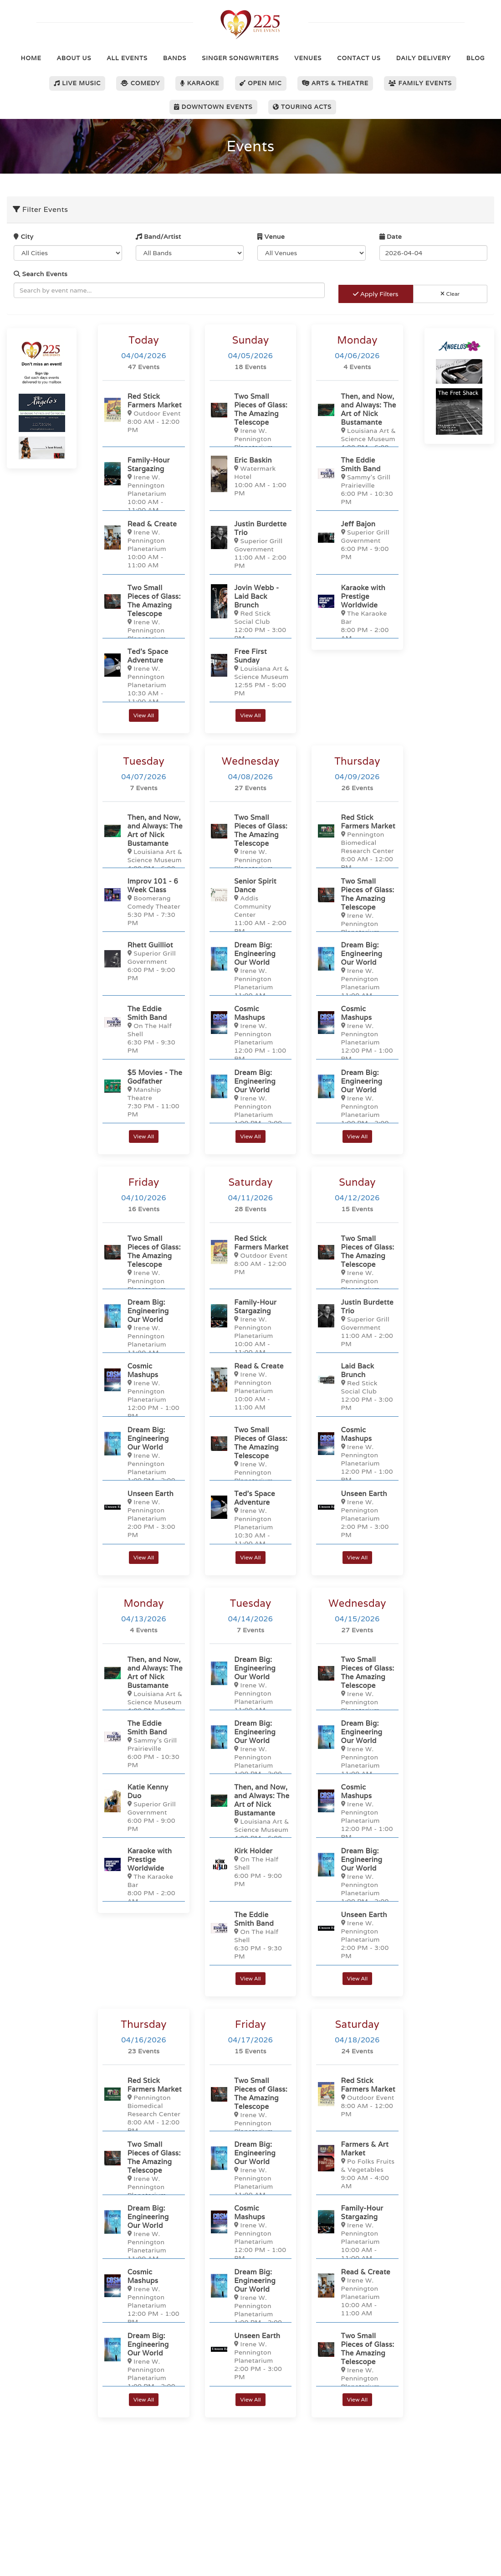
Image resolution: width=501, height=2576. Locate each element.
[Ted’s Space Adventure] (143, 676)
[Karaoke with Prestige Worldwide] (357, 612)
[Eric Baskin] (250, 476)
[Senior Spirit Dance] (250, 905)
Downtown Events (213, 107)
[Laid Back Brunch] (357, 1386)
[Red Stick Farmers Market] (143, 412)
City (23, 236)
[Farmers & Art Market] (357, 2164)
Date (390, 236)
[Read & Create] (143, 544)
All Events (127, 58)
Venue (271, 236)
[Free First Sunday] (250, 672)
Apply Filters (375, 294)
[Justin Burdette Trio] (250, 544)
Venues (308, 58)
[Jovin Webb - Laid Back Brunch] (250, 612)
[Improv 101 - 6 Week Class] (143, 901)
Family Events (420, 83)
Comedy (140, 83)
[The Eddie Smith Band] (357, 480)
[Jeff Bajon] (357, 540)
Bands (174, 58)
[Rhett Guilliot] (143, 961)
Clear (450, 293)
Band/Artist (158, 236)
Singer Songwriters (240, 58)
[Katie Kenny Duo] (143, 1807)
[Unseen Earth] (143, 1513)
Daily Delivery (423, 58)
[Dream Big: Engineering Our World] (250, 974)
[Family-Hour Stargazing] (143, 484)
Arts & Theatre (335, 83)
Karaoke (199, 83)
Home (31, 58)
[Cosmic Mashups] (250, 1033)
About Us (74, 58)
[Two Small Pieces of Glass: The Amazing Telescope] (143, 620)
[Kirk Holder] (250, 1867)
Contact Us (358, 58)
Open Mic (261, 83)
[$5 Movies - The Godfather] (143, 1093)
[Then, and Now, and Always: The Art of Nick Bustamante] (357, 425)
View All (143, 715)
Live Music (77, 83)
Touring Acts (302, 107)
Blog (475, 58)
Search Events (40, 274)
